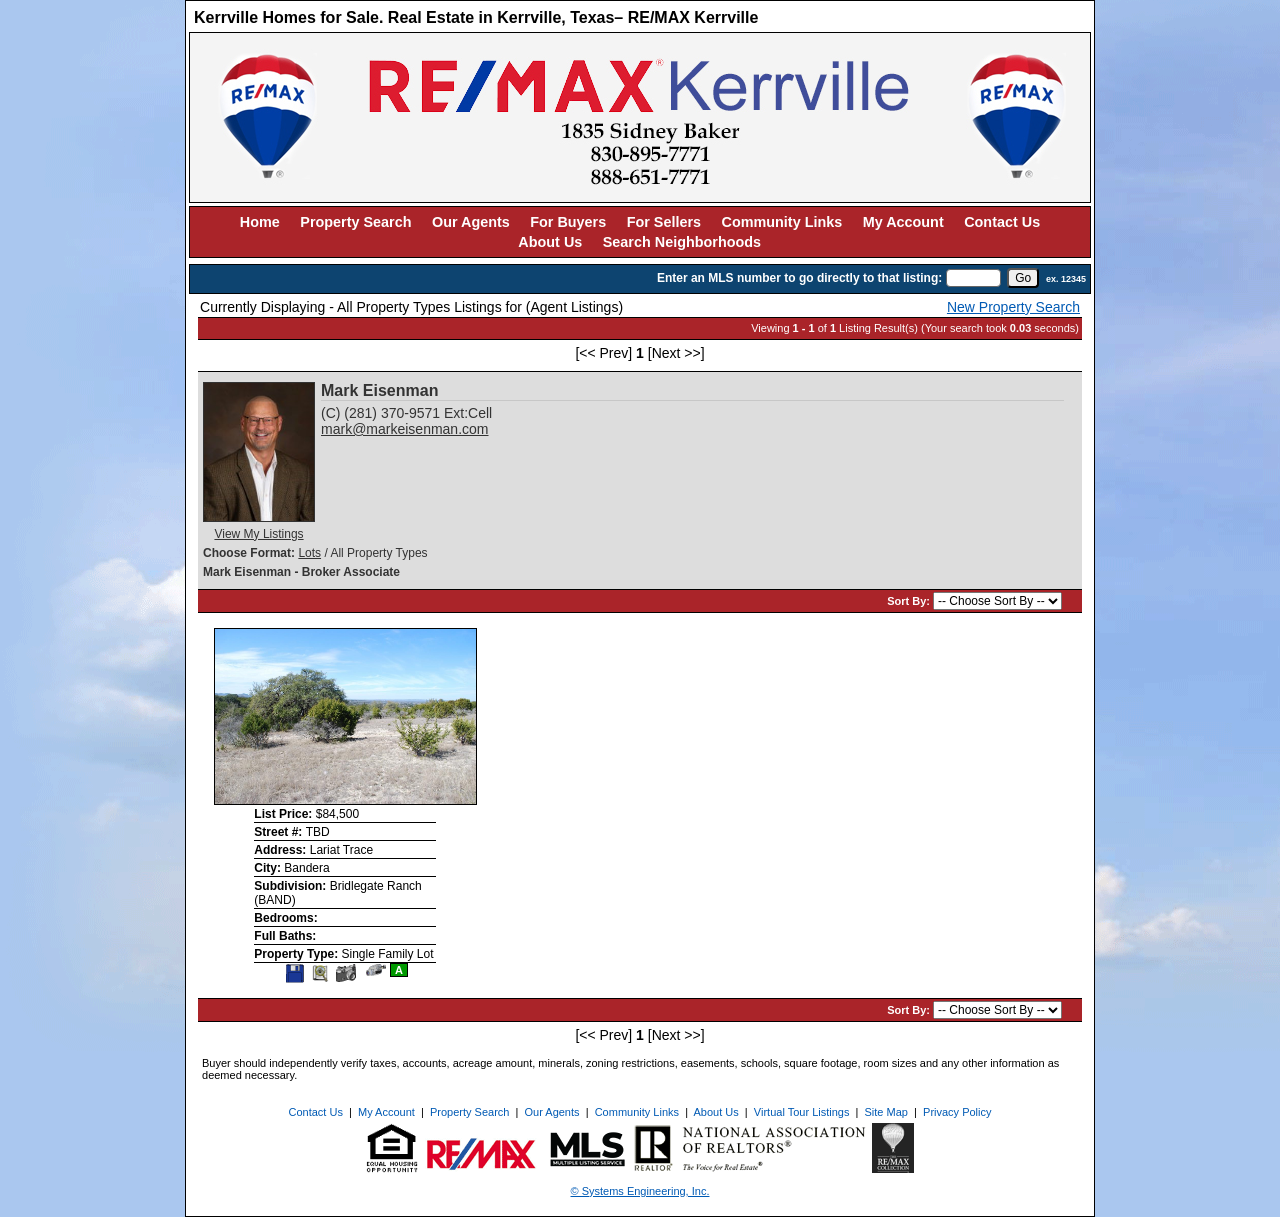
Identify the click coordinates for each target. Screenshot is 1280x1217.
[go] (1023, 278)
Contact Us (1002, 222)
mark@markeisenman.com (404, 429)
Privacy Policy (957, 1112)
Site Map (886, 1112)
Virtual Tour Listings (802, 1112)
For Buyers (568, 222)
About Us (550, 242)
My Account (903, 222)
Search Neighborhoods (682, 242)
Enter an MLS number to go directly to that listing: (799, 278)
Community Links (782, 222)
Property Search (355, 222)
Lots (309, 553)
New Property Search (1013, 307)
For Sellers (664, 222)
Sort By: (910, 601)
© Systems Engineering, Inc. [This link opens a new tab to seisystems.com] (640, 1191)
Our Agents (471, 222)
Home (260, 222)
